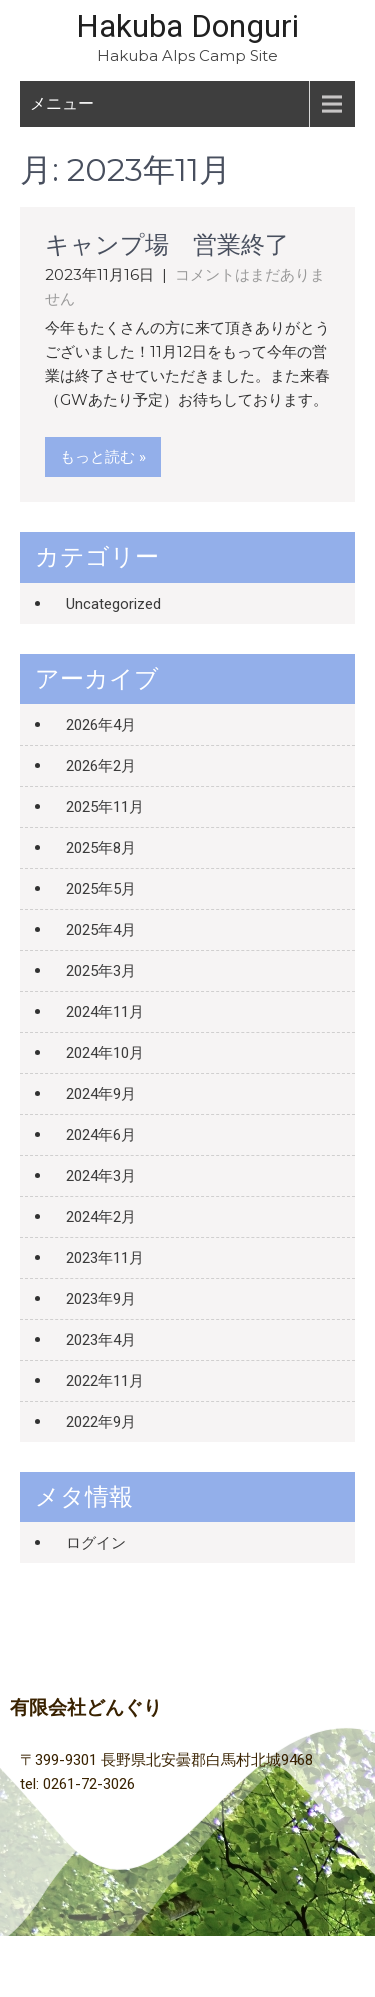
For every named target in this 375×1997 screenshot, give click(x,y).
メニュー (62, 103)
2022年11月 (105, 1381)
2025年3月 (101, 971)
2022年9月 (101, 1422)
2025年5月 (101, 889)
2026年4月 (101, 725)
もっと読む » (103, 457)
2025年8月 (101, 848)
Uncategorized (113, 604)
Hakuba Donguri (187, 26)
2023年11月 (105, 1258)
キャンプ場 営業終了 (167, 245)
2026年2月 (101, 766)
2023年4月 (101, 1340)
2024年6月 (101, 1135)
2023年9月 (101, 1299)
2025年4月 (101, 930)
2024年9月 (101, 1094)
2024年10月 (105, 1053)
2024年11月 (105, 1012)
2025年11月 (105, 807)
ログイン (96, 1543)
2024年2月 (101, 1217)
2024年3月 (101, 1176)
